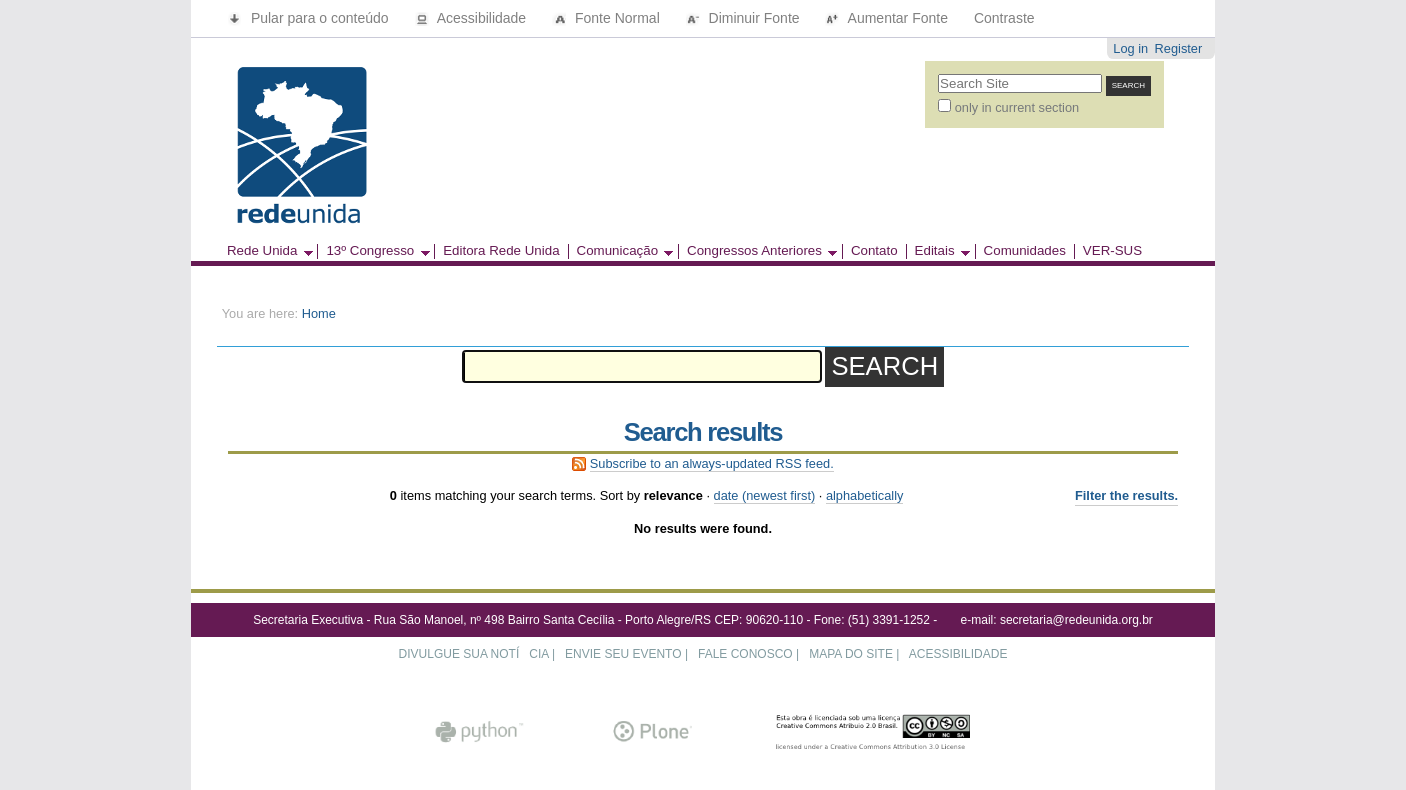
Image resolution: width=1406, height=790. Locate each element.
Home (319, 313)
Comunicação (621, 251)
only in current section (1017, 107)
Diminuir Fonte (745, 18)
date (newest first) (765, 495)
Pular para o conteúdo (310, 18)
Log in (1130, 48)
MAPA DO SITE (851, 654)
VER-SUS (1112, 251)
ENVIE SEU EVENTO (623, 654)
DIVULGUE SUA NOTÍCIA (474, 654)
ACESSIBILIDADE (958, 654)
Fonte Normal (608, 18)
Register (1179, 48)
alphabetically (865, 495)
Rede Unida (266, 251)
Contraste (1004, 18)
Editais (938, 251)
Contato (874, 251)
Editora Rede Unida (501, 251)
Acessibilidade (473, 18)
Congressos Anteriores (757, 251)
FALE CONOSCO (745, 654)
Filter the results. (1126, 495)
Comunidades (1025, 251)
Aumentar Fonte (888, 18)
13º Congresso (373, 251)
